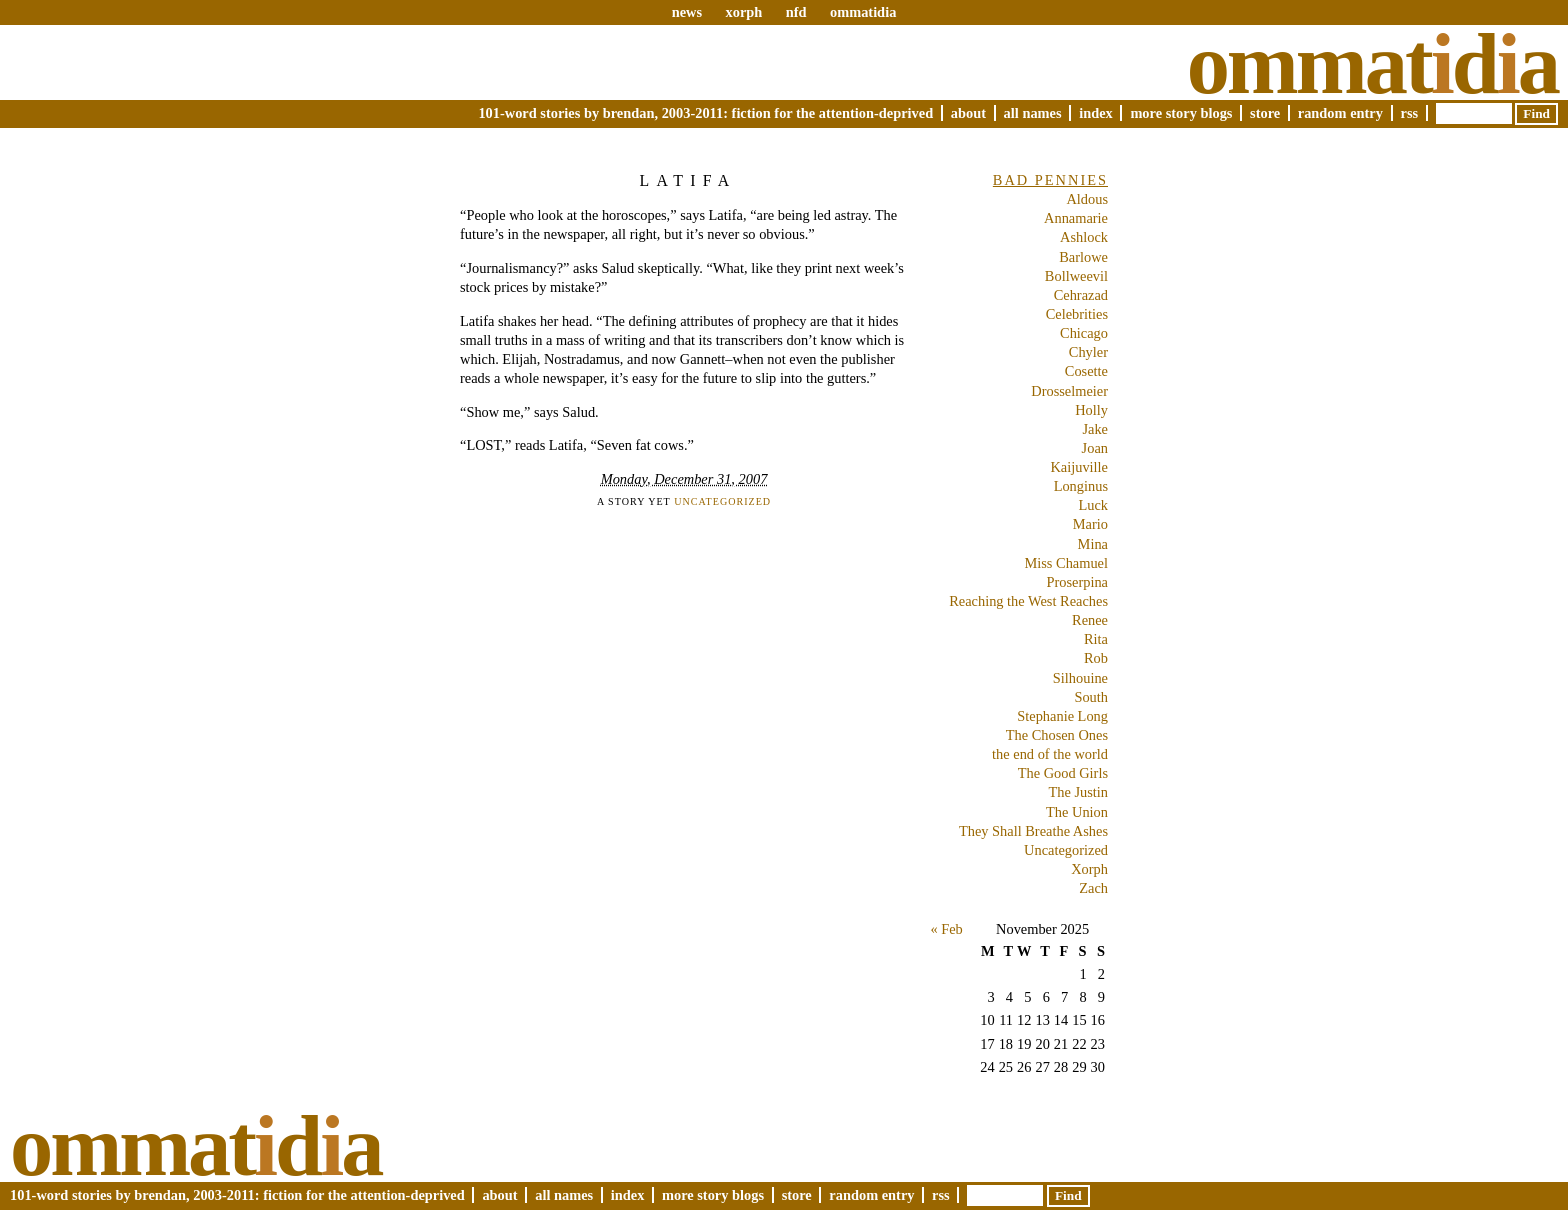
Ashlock (1084, 237)
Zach (1093, 888)
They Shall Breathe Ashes (1033, 831)
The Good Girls (1063, 773)
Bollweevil (1076, 276)
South (1091, 697)
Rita (1096, 639)
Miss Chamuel (1066, 563)
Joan (1095, 448)
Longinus (1081, 486)
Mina (1093, 544)
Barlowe (1083, 257)
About (968, 113)
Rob (1096, 658)
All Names (1033, 113)
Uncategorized (722, 501)
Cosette (1086, 371)
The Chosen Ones (1057, 735)
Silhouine (1080, 678)
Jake (1095, 429)
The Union (1077, 812)
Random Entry (1340, 113)
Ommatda (1372, 64)
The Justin (1078, 792)
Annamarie (1076, 218)
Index (1096, 113)
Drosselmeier (1069, 391)
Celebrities (1077, 314)
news (687, 12)
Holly (1091, 410)
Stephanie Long (1062, 716)
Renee (1090, 620)
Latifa (687, 180)
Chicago (1084, 333)
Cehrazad (1081, 295)
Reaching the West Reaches (1028, 601)
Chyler (1088, 352)
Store (1265, 113)
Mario (1090, 524)
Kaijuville (1079, 467)
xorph (743, 12)
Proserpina (1077, 582)
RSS (1410, 113)
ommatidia (863, 12)
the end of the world (1050, 754)
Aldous (1087, 199)
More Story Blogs (1181, 113)
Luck (1093, 505)
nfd (796, 12)
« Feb (946, 929)
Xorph (1089, 869)
